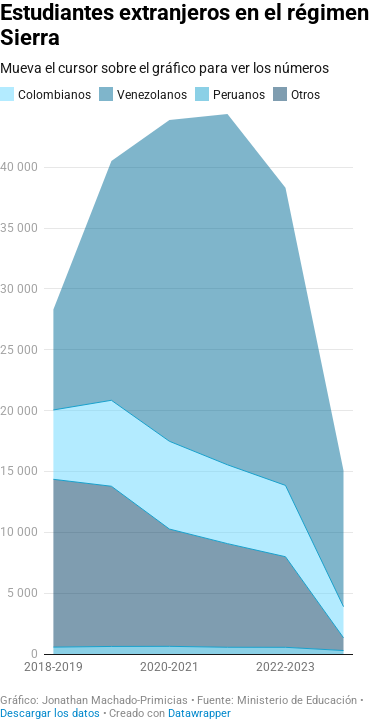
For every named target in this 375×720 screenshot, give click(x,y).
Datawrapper (199, 713)
